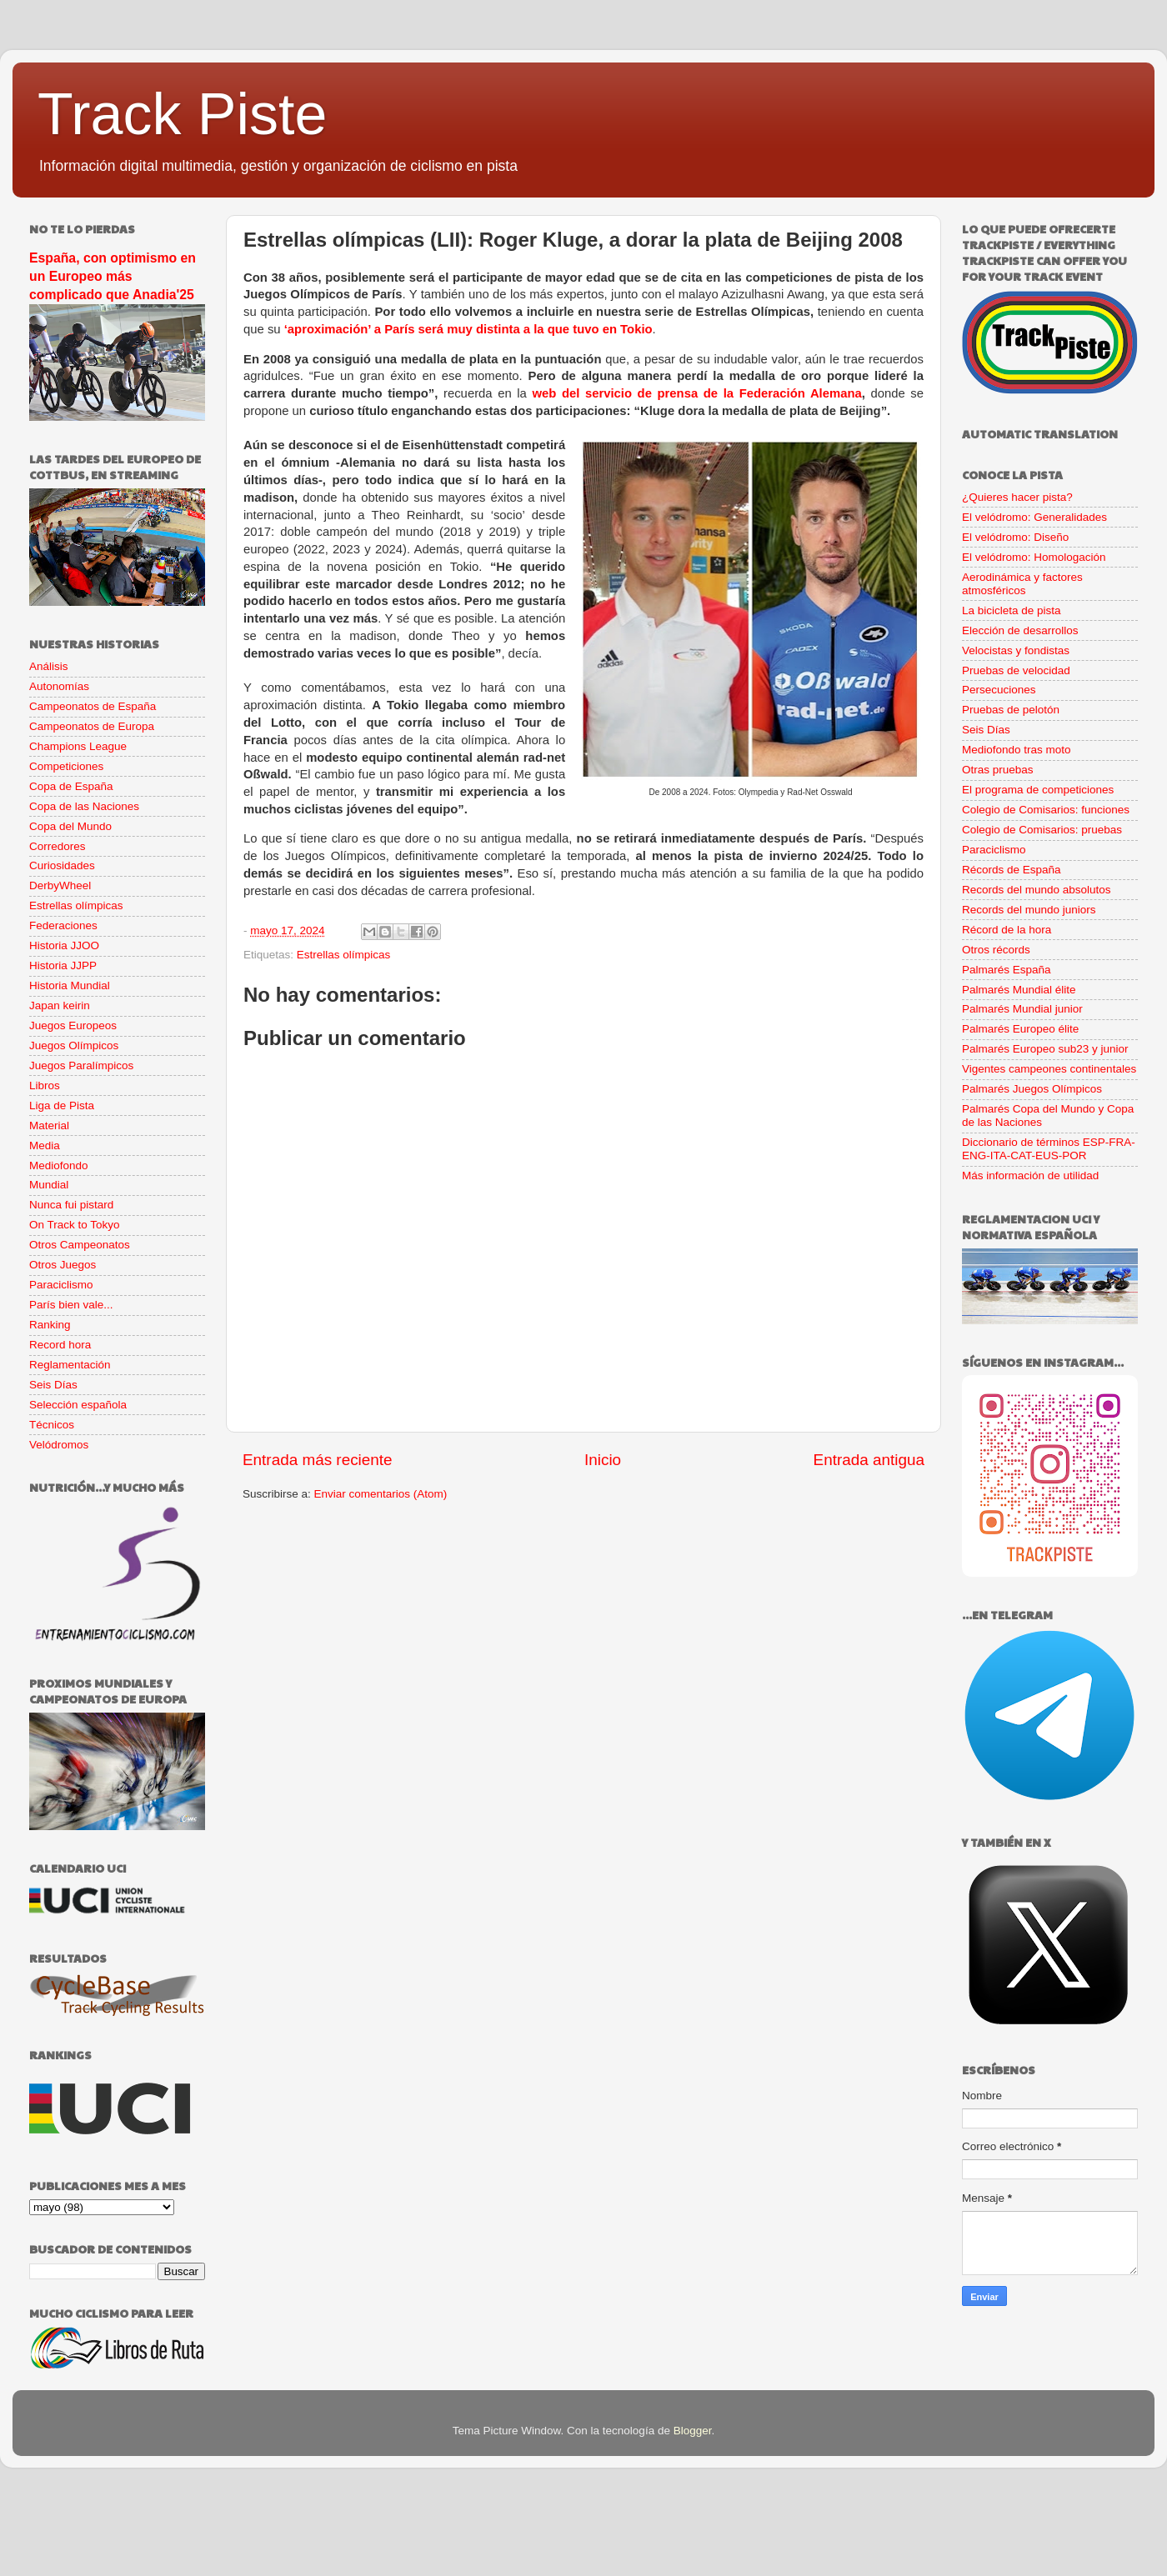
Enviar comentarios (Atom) (381, 1494)
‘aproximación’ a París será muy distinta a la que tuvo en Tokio (468, 329)
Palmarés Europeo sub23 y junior (1045, 1049)
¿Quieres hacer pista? (1017, 497)
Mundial (48, 1184)
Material (49, 1125)
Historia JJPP (63, 965)
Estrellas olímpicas (344, 954)
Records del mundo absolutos (1036, 889)
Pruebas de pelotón (1010, 709)
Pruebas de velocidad (1016, 670)
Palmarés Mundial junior (1022, 1009)
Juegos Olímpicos (73, 1045)
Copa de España (71, 786)
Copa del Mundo (70, 826)
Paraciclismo (61, 1284)
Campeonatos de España (92, 706)
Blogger (693, 2430)
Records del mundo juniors (1029, 909)
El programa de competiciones (1038, 789)
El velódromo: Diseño (1015, 537)
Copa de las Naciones (84, 806)
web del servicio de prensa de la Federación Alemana (696, 393)
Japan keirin (59, 1005)
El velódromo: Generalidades (1034, 517)
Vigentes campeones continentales (1049, 1069)
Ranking (50, 1324)
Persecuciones (999, 689)
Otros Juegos (62, 1264)
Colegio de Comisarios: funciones (1045, 809)
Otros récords (996, 949)
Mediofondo (58, 1165)
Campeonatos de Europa (91, 726)
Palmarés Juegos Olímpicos (1032, 1089)
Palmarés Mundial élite (1019, 989)
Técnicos (51, 1424)
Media (44, 1145)
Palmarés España (1006, 969)
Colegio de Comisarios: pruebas (1042, 829)
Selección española (78, 1404)
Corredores (57, 846)
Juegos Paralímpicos (81, 1065)
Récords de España (1011, 869)
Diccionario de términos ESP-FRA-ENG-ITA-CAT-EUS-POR (1048, 1149)
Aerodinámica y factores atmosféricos (1022, 584)
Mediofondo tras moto (1016, 749)
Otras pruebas (998, 769)
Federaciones (63, 925)
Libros (44, 1085)
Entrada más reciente (318, 1459)
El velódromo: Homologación (1034, 557)
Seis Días (53, 1384)
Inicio (602, 1459)
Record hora (60, 1344)
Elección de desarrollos (1020, 630)
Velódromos (58, 1444)
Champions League (78, 746)
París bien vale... (71, 1304)
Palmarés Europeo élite (1020, 1029)
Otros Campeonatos (79, 1244)
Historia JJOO (64, 945)
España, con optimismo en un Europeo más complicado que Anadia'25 (112, 276)
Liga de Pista (61, 1105)
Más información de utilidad (1030, 1175)
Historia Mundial (69, 985)
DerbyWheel (60, 885)
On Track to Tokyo (74, 1224)
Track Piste (182, 114)
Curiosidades (62, 865)
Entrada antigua (869, 1459)
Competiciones (66, 766)
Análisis (48, 666)
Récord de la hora (1006, 929)
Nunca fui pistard (71, 1204)
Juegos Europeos (73, 1025)
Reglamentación (70, 1364)
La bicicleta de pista (1011, 610)
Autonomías (59, 686)
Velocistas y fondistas (1015, 650)
